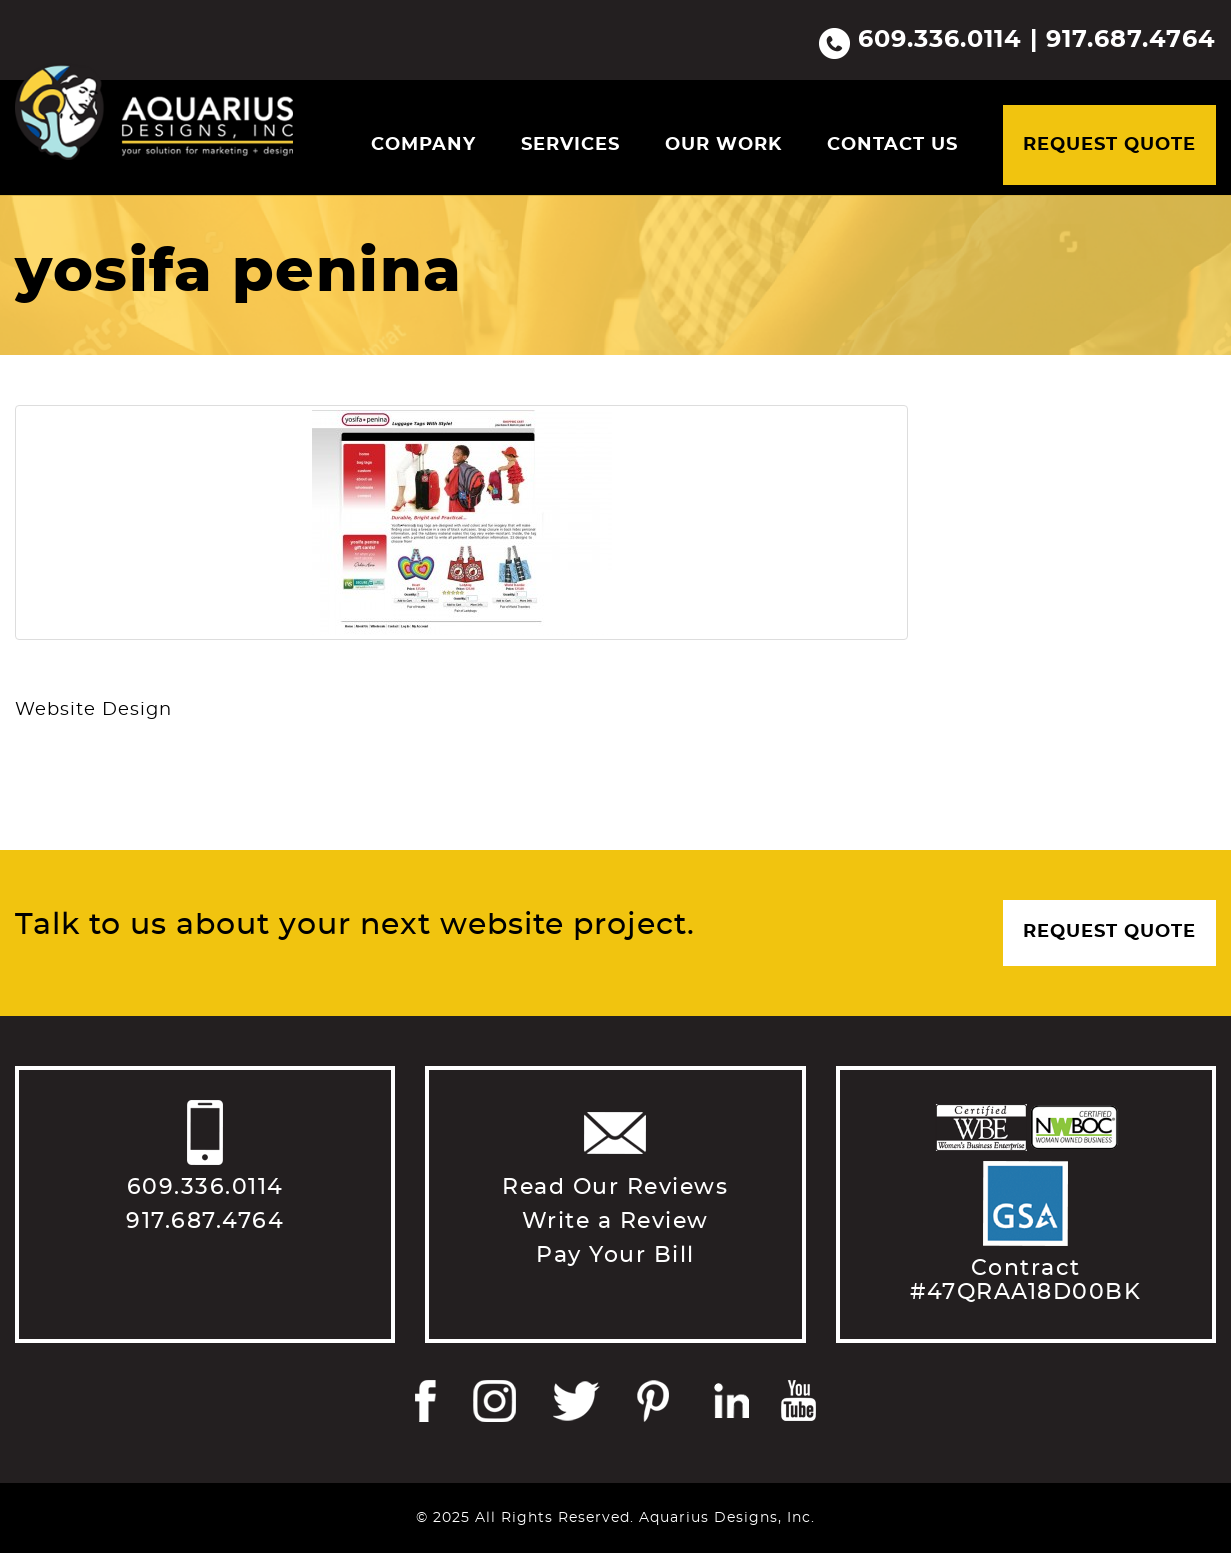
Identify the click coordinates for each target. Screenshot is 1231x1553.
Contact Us (892, 145)
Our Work (723, 145)
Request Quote (1109, 145)
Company (423, 145)
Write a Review (615, 1221)
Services (570, 145)
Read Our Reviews (615, 1187)
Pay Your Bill (615, 1255)
